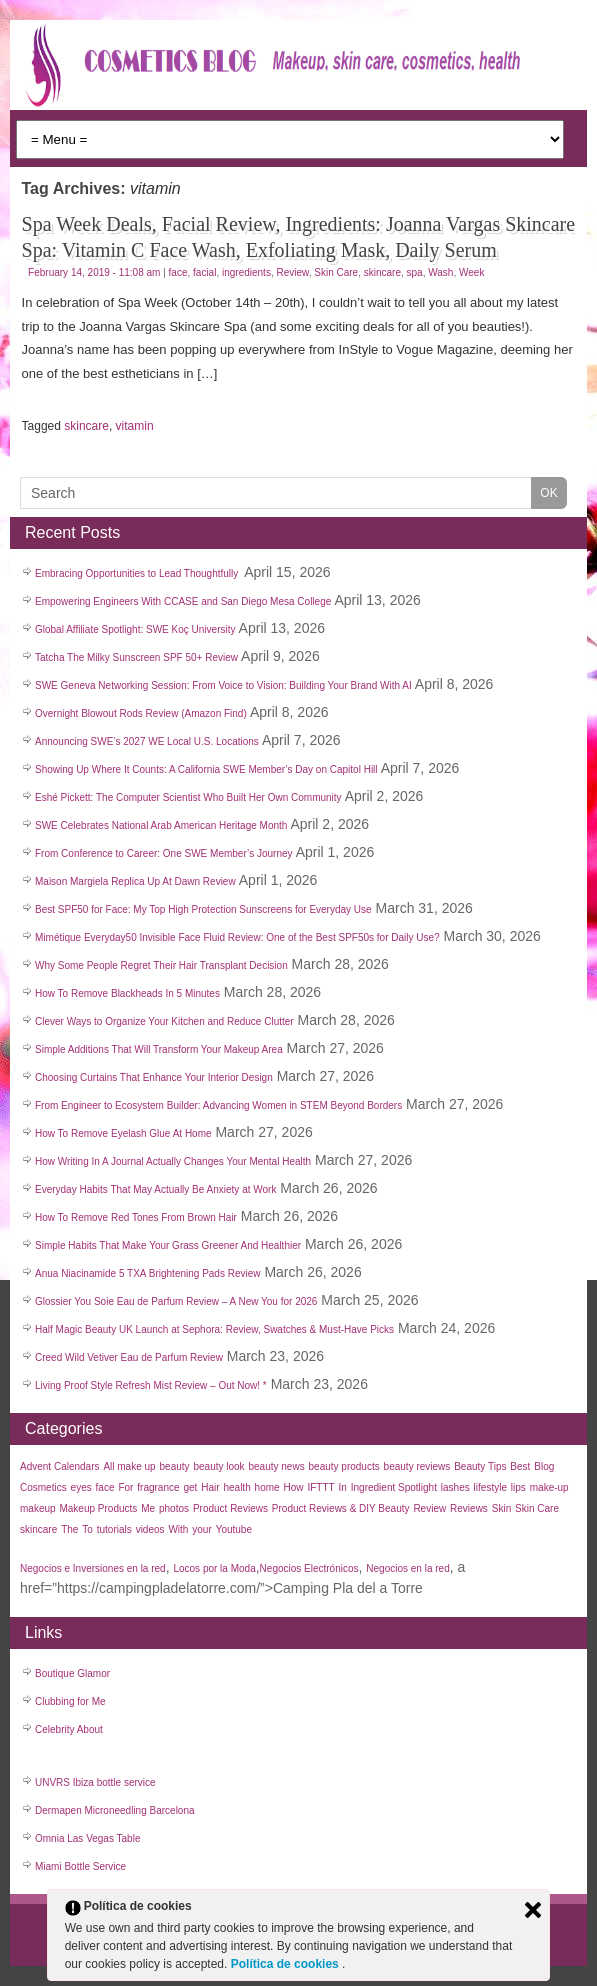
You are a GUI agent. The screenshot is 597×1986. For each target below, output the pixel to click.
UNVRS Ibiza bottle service (95, 1782)
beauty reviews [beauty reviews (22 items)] (417, 1466)
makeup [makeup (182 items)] (38, 1508)
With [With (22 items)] (178, 1529)
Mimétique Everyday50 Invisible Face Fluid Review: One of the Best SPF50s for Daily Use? (237, 937)
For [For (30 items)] (125, 1487)
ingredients (246, 272)
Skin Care (336, 272)
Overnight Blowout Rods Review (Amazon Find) (141, 713)
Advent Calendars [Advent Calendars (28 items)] (60, 1466)
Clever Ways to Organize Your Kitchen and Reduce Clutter (164, 1021)
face (178, 272)
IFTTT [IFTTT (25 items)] (320, 1487)
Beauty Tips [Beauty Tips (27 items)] (480, 1466)
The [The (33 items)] (69, 1529)
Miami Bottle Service (80, 1866)
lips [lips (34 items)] (518, 1487)
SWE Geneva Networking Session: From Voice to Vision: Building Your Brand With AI (223, 685)
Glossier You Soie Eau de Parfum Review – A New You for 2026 (176, 1301)
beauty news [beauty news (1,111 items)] (277, 1466)
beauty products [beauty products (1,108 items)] (344, 1466)
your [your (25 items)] (201, 1529)
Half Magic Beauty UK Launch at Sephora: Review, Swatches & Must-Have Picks (214, 1329)
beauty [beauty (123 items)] (175, 1466)
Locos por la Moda (214, 1568)
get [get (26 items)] (190, 1487)
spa (415, 272)
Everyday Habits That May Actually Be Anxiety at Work (155, 1189)
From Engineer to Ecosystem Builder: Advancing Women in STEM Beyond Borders (218, 1105)
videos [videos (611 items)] (150, 1529)
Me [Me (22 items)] (148, 1508)
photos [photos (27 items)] (174, 1508)
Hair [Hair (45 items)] (210, 1487)
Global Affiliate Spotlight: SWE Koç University (135, 629)
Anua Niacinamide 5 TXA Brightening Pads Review (148, 1273)
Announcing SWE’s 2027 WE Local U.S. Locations (147, 741)
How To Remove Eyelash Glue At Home (123, 1133)
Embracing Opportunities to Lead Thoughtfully (138, 573)
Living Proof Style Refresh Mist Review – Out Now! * (151, 1385)
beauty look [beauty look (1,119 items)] (218, 1466)
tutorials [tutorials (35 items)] (114, 1529)
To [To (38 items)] (87, 1529)
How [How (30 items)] (294, 1487)
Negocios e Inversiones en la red (93, 1568)
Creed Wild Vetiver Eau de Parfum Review (129, 1357)
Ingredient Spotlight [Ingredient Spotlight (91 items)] (394, 1487)
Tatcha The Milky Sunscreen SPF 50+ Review (136, 657)
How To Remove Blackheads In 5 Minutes (127, 993)
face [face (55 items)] (105, 1487)
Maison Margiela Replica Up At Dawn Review (135, 881)
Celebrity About (69, 1729)
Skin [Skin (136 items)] (501, 1508)
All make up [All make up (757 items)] (129, 1466)
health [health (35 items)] (236, 1487)
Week (471, 272)
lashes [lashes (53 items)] (455, 1487)
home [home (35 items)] (267, 1487)
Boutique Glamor (72, 1673)
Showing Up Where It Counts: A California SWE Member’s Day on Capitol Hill (206, 769)
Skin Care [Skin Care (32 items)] (537, 1508)
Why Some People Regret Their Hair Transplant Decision (161, 965)
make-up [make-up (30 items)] (549, 1487)
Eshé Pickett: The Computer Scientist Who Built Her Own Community (188, 797)
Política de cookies (286, 1964)
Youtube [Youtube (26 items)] (234, 1529)
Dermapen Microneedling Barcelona (115, 1810)
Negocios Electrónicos (309, 1568)
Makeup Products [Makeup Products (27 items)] (98, 1508)
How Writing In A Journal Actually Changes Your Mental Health (173, 1161)
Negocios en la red (407, 1568)
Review (292, 272)
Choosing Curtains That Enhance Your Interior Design (154, 1077)
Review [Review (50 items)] (429, 1508)
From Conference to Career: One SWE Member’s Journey (164, 853)
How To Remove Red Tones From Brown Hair (136, 1217)
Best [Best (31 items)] (520, 1466)
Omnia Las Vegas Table (87, 1838)
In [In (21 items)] (343, 1487)
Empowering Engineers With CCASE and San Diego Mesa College (183, 601)
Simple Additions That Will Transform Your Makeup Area (159, 1049)
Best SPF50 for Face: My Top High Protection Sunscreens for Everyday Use (203, 909)
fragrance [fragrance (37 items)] (158, 1487)
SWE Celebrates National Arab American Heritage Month (161, 825)
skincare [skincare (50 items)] (38, 1529)
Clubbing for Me (70, 1701)
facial (204, 272)
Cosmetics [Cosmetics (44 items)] (43, 1487)
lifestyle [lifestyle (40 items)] (490, 1487)
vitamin (135, 426)
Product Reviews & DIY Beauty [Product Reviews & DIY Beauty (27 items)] (341, 1508)
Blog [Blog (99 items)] (544, 1466)
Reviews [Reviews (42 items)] (469, 1508)
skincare (382, 272)
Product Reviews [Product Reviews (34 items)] (230, 1508)
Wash (440, 272)
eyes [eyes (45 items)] (81, 1487)
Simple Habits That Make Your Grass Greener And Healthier (168, 1245)
